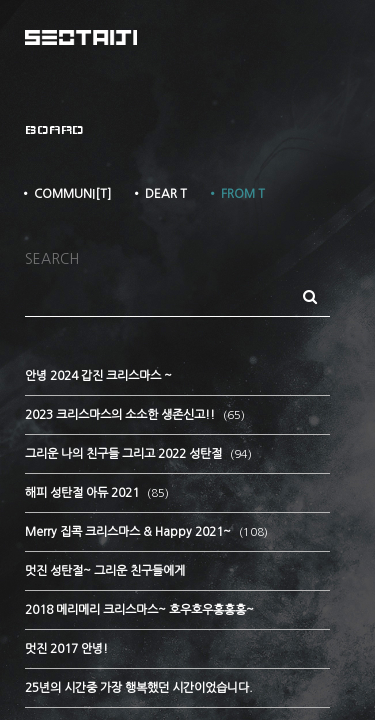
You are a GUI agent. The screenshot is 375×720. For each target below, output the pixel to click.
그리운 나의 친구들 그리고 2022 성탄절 (125, 454)
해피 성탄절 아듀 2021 (83, 493)
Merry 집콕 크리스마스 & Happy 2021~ (129, 532)
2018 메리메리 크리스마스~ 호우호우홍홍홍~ (139, 610)
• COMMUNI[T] (65, 194)
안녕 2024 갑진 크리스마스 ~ (98, 376)
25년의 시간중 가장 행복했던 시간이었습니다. (139, 688)
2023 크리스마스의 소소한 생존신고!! (121, 415)
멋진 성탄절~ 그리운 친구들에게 (105, 571)
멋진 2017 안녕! (66, 649)
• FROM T (236, 194)
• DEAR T (159, 194)
